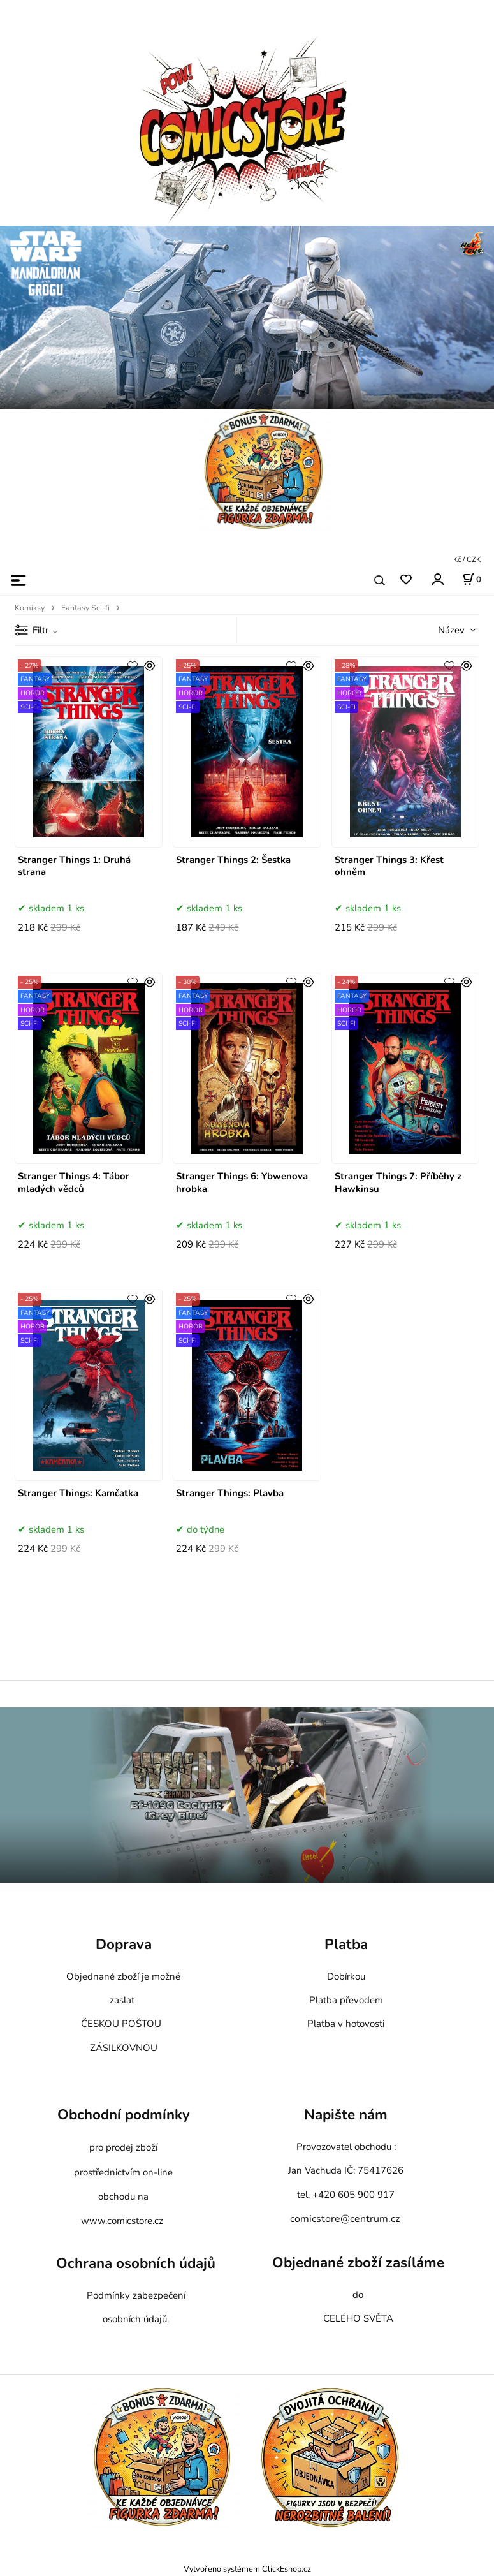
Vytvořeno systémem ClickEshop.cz (247, 2568)
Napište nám (346, 2114)
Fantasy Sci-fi (85, 608)
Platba (346, 1944)
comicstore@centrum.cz (345, 2219)
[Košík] (471, 579)
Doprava (124, 1944)
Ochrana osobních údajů (135, 2263)
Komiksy (30, 608)
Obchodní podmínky (123, 2114)
